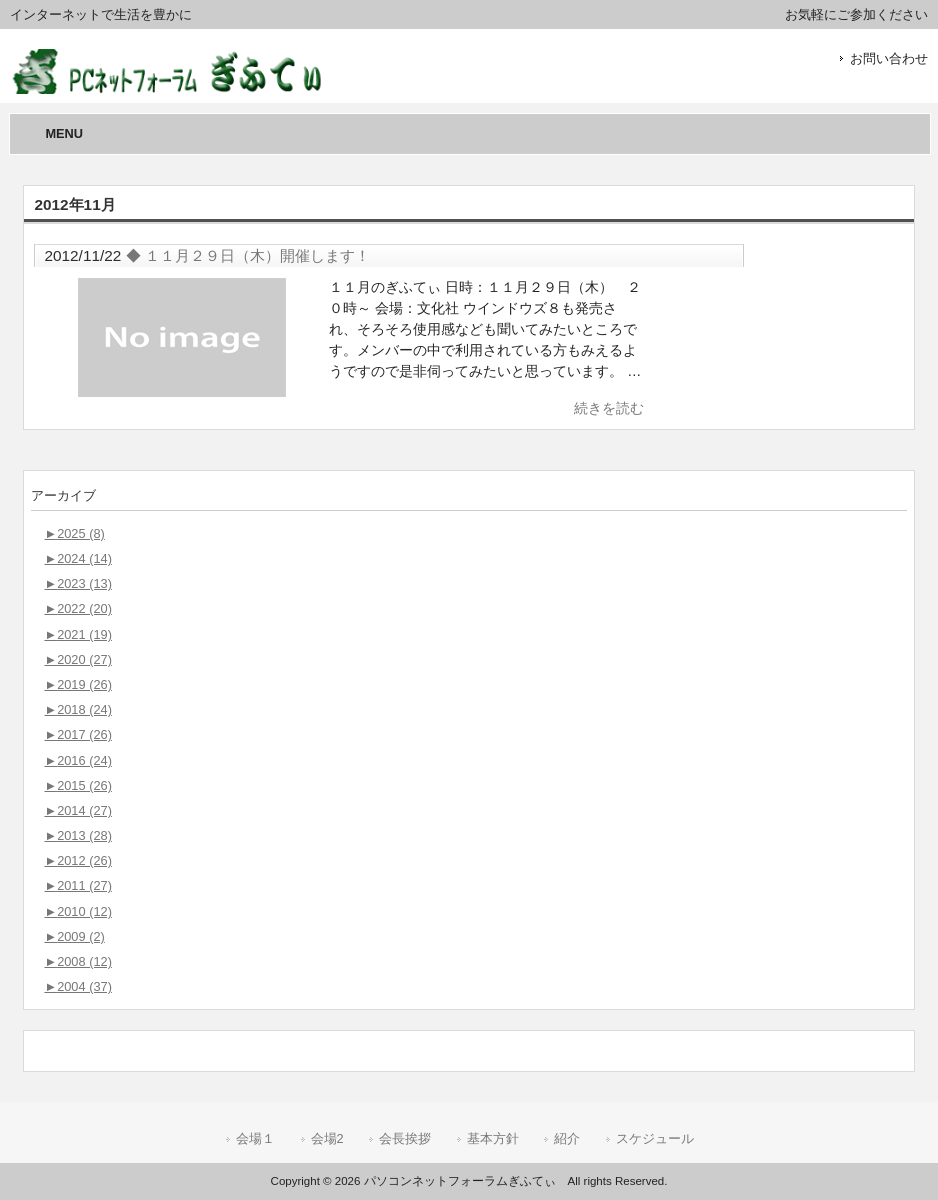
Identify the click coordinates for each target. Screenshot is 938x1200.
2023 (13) (77, 583)
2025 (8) (74, 533)
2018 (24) (77, 709)
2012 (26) (77, 860)
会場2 (327, 1138)
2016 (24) (77, 760)
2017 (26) (77, 734)
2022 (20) (77, 608)
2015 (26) (77, 785)
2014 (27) (77, 810)
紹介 (567, 1138)
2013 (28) (77, 835)
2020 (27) (77, 659)
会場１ (255, 1138)
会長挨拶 (405, 1138)
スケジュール (655, 1138)
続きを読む (609, 408)
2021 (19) (77, 634)
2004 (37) (77, 986)
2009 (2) (74, 936)
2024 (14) (77, 558)
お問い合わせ (889, 58)
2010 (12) (77, 911)
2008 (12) (77, 961)
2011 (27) (77, 885)
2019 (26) (77, 684)
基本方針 (493, 1138)
